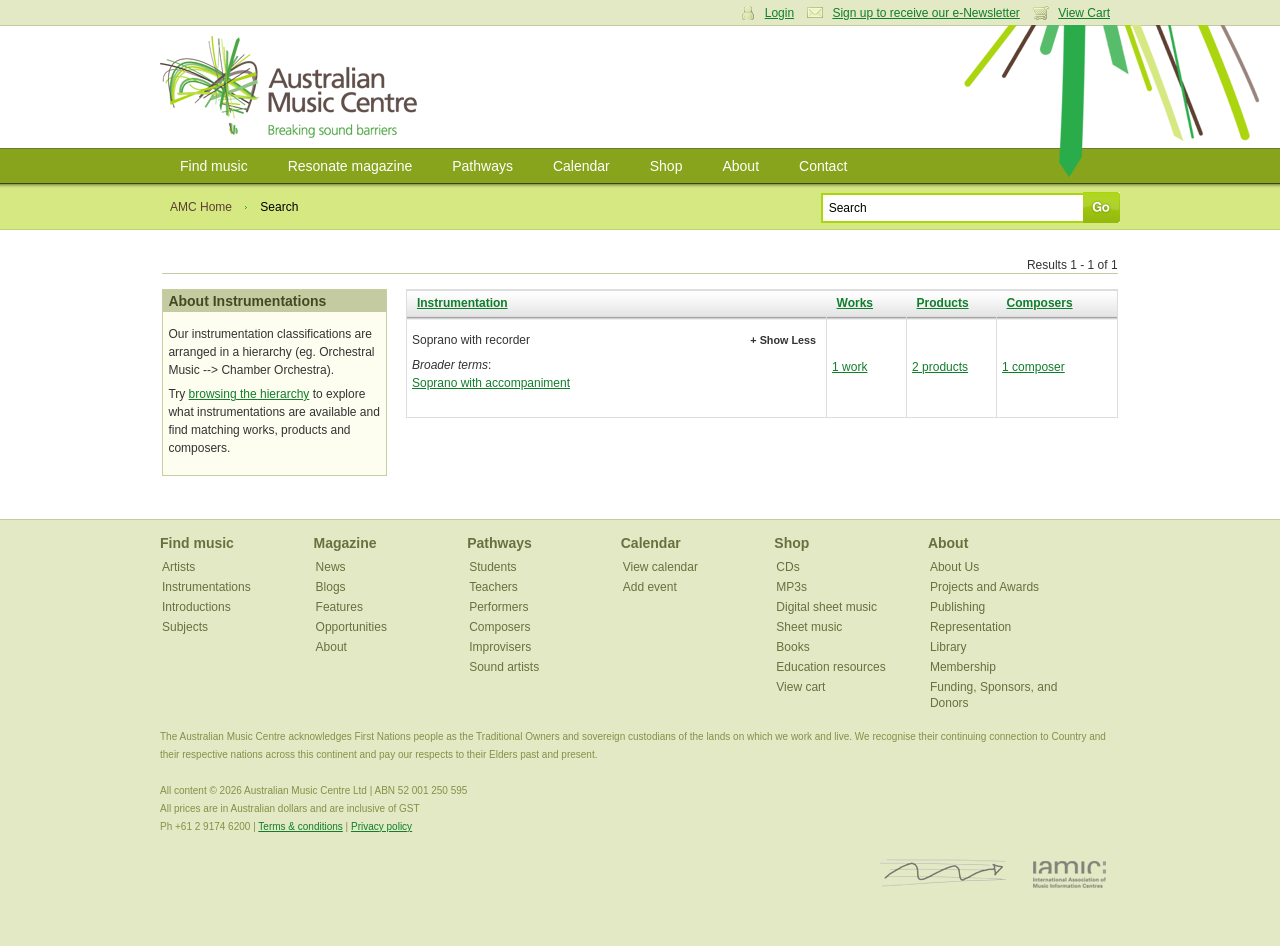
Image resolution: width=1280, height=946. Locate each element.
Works (855, 303)
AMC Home (201, 207)
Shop (666, 166)
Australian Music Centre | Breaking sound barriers (292, 87)
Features (339, 607)
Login (779, 13)
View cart (800, 687)
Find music (214, 166)
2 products (940, 367)
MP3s (791, 587)
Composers (1040, 303)
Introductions (196, 607)
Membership (963, 667)
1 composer (1033, 367)
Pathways (482, 166)
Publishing (957, 607)
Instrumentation (462, 303)
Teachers (493, 587)
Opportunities (351, 627)
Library (948, 647)
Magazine (345, 543)
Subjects (185, 627)
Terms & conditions (300, 826)
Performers (498, 607)
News (331, 567)
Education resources (830, 667)
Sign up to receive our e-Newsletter (925, 13)
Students (492, 567)
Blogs (331, 587)
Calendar (581, 166)
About (740, 166)
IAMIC (1069, 873)
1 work (849, 367)
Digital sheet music (826, 607)
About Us (954, 567)
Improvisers (500, 647)
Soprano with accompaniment (491, 383)
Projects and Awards (984, 587)
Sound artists (504, 667)
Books (792, 647)
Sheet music (809, 627)
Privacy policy (381, 826)
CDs (787, 567)
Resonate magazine (350, 166)
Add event (650, 587)
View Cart (1084, 13)
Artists (178, 567)
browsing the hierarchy (249, 394)
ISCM (943, 873)
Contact (823, 166)
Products (943, 303)
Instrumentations (206, 587)
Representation (970, 627)
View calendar (660, 567)
